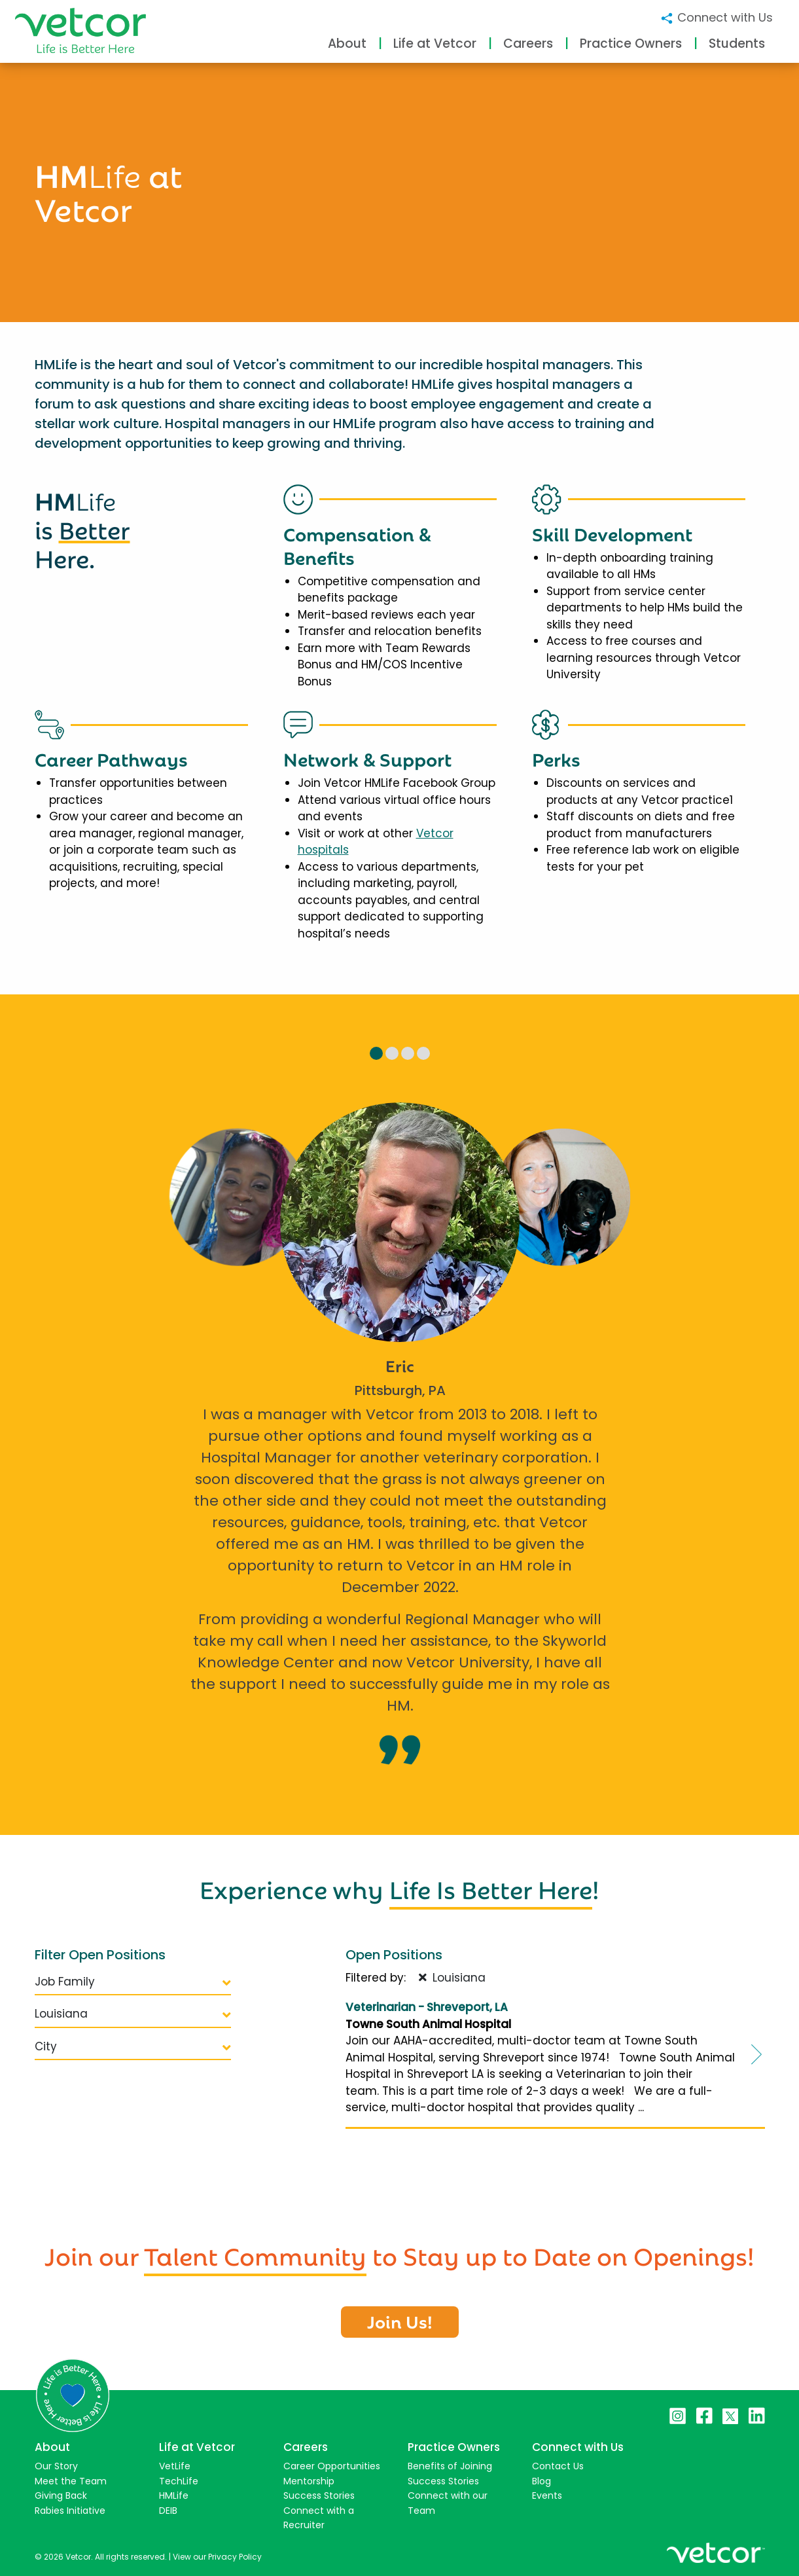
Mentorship (308, 2481)
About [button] (347, 43)
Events (547, 2495)
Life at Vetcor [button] (434, 43)
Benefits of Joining (450, 2466)
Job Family (133, 1981)
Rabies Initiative (70, 2510)
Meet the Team (71, 2481)
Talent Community (255, 2254)
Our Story (56, 2466)
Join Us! (400, 2320)
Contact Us (558, 2466)
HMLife (173, 2495)
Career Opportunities (331, 2466)
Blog (541, 2481)
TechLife (178, 2481)
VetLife (174, 2466)
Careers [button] (528, 43)
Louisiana (133, 2014)
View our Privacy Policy (217, 2556)
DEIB (168, 2510)
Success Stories (319, 2495)
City (133, 2046)
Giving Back (61, 2495)
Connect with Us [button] (716, 17)
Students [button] (737, 43)
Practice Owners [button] (631, 43)
